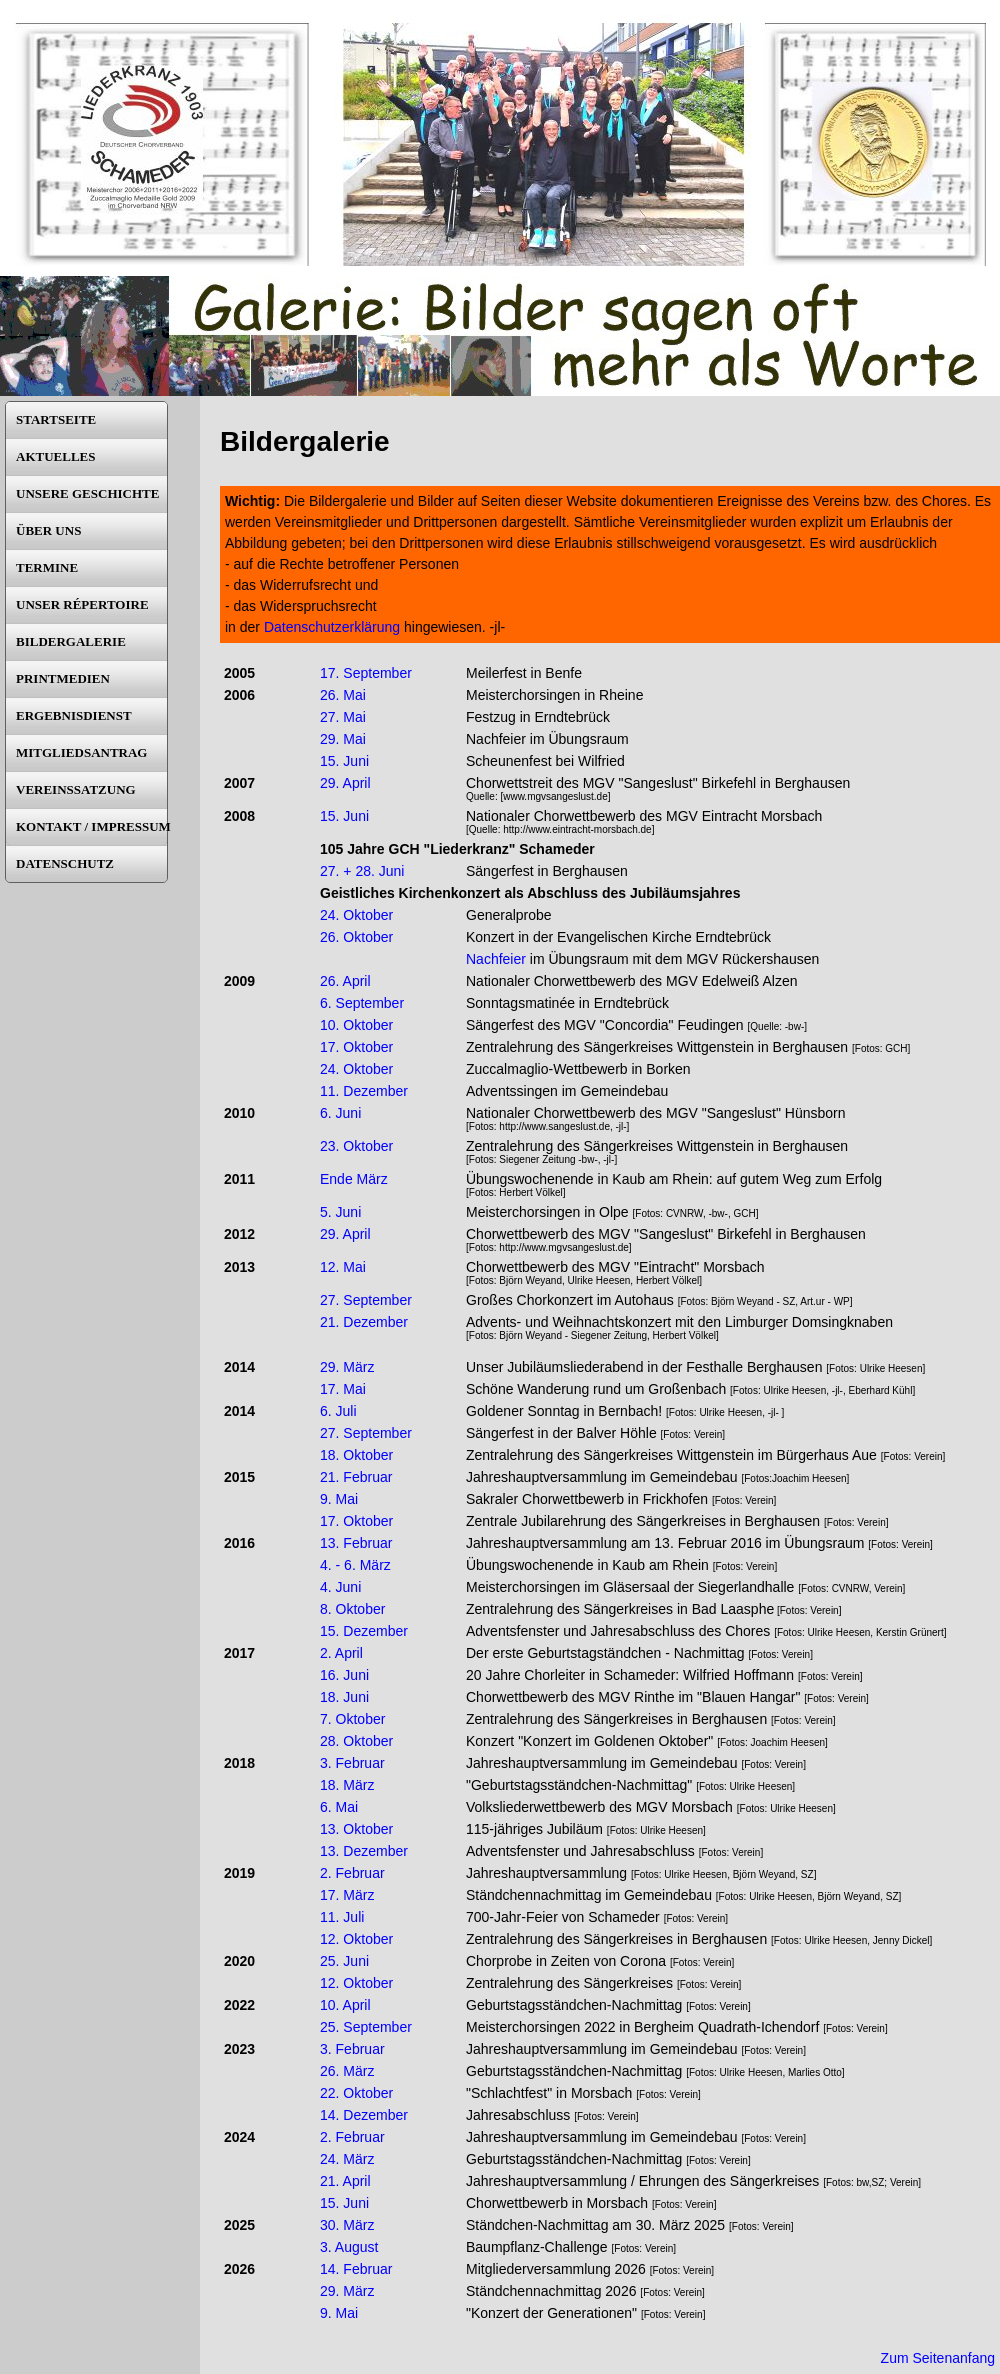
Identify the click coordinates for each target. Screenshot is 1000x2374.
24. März (347, 2159)
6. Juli (338, 1411)
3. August (349, 2247)
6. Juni (340, 1113)
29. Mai (343, 739)
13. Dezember (364, 1851)
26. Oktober (356, 937)
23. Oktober (356, 1146)
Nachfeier (496, 959)
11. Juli (342, 1917)
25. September (366, 2027)
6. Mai (339, 1807)
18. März (347, 1785)
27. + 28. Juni (362, 871)
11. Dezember (364, 1091)
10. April (345, 2005)
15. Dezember (364, 1631)
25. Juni (344, 1961)
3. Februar (352, 1763)
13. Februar (356, 1543)
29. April (345, 783)
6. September (362, 1003)
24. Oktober (356, 915)
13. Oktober (356, 1829)
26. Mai (343, 695)
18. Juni (344, 1697)
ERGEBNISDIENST (74, 715)
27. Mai (343, 717)
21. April (345, 2181)
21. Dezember (364, 1322)
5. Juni (340, 1212)
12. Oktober (356, 1939)
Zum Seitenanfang (938, 2358)
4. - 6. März (355, 1565)
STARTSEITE (56, 419)
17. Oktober (356, 1047)
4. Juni (340, 1587)
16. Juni (344, 1675)
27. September (366, 1300)
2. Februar (352, 1873)
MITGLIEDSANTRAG (81, 752)
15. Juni (344, 761)
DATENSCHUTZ (65, 863)
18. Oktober (356, 1455)
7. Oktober (352, 1719)
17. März (347, 1895)
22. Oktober (356, 2093)
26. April (345, 981)
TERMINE (47, 567)
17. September (366, 673)
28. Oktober (356, 1741)
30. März (347, 2225)
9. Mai (339, 1499)
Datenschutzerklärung (332, 627)
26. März (347, 2071)
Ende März (354, 1179)
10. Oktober (356, 1025)
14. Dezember (364, 2115)
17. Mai (343, 1389)
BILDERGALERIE (71, 641)
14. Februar (356, 2269)
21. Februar (356, 1477)
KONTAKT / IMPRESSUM (91, 826)
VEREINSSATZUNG (76, 789)
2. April (341, 1653)
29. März (347, 1367)
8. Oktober (352, 1609)
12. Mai (343, 1267)
